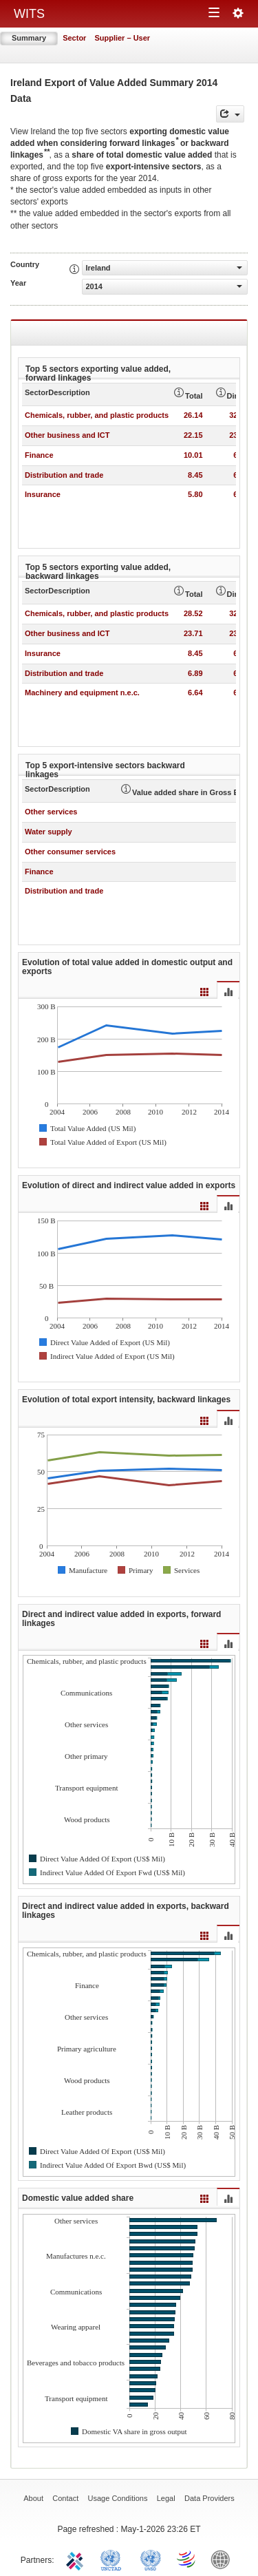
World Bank (223, 2559)
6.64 (195, 692)
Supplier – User (122, 38)
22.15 (193, 435)
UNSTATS (150, 2559)
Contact (65, 2498)
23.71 (193, 633)
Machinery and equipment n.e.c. (82, 692)
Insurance (43, 494)
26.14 (193, 415)
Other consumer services (70, 851)
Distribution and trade (64, 475)
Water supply (48, 831)
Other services (51, 811)
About (33, 2498)
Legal (166, 2498)
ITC (77, 2559)
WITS (29, 14)
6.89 (195, 673)
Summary (29, 38)
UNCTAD (113, 2559)
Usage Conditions (118, 2498)
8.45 (195, 475)
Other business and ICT (67, 435)
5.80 (195, 494)
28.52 (193, 613)
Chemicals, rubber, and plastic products (97, 415)
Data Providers (209, 2498)
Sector (74, 38)
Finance (39, 455)
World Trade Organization (187, 2559)
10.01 (193, 455)
